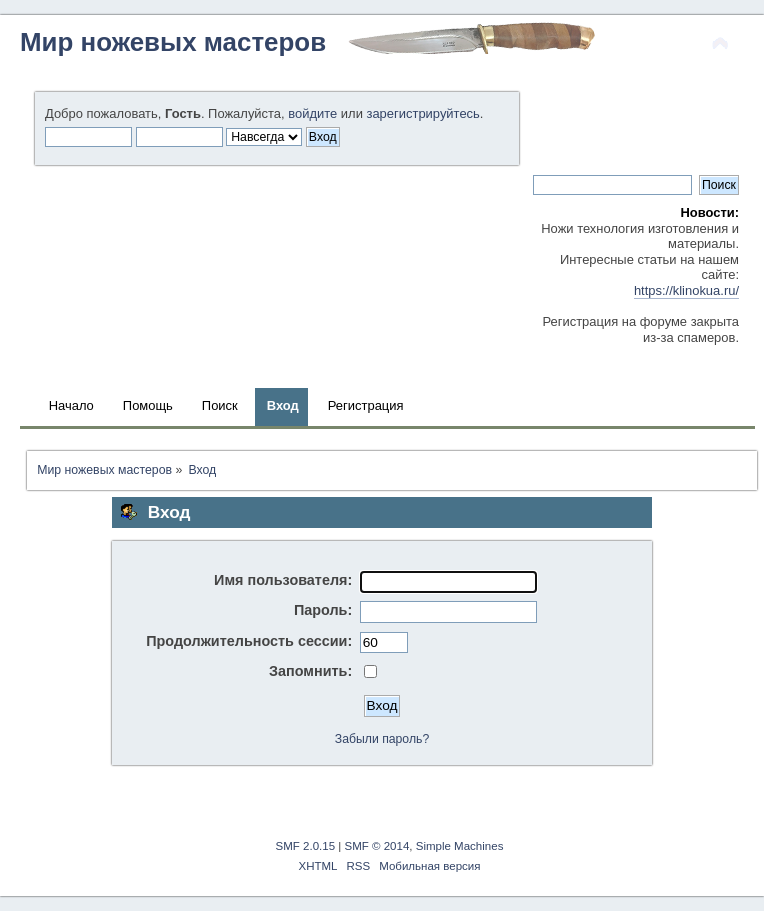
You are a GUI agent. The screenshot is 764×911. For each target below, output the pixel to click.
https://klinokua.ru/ (686, 290)
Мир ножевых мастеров (173, 42)
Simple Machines (460, 846)
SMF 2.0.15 (306, 846)
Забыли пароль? (382, 739)
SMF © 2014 (377, 846)
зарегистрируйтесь (422, 113)
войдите (312, 113)
